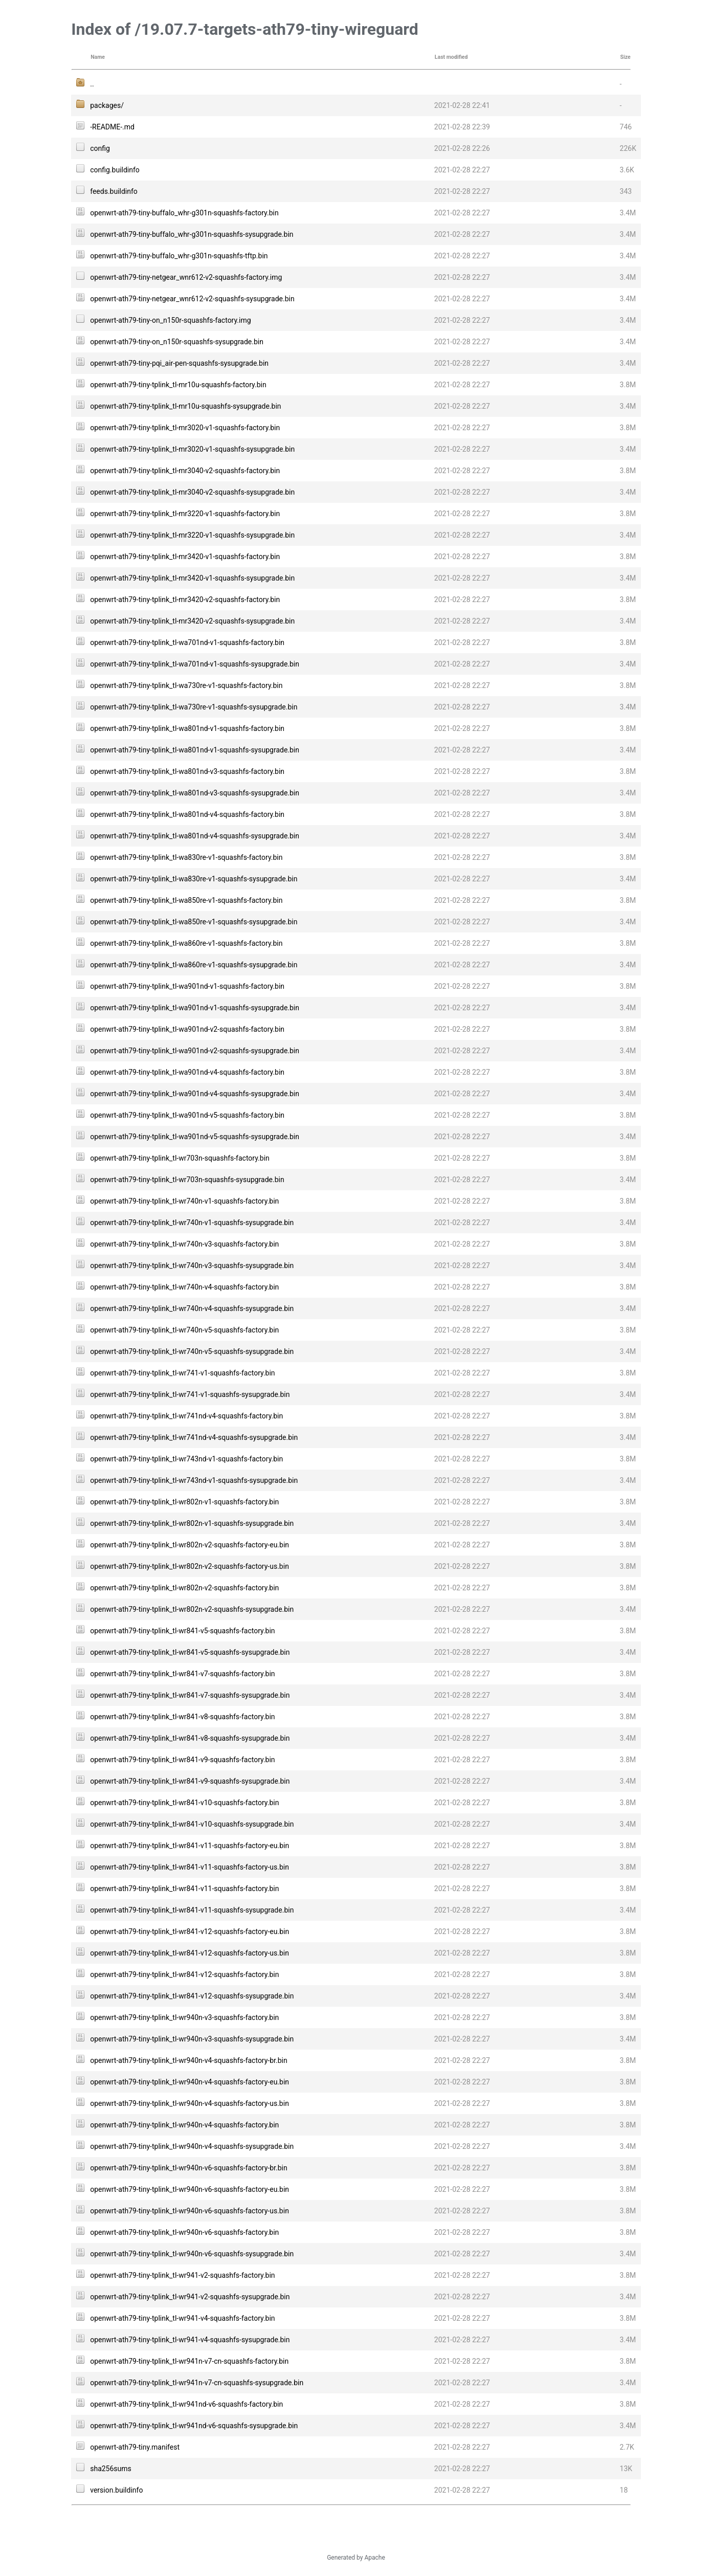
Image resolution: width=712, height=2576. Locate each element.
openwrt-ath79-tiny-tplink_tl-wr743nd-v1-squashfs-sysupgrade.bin (194, 1480)
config (100, 148)
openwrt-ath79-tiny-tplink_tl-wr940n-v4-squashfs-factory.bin (184, 2125)
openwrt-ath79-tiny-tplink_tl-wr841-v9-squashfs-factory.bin (182, 1760)
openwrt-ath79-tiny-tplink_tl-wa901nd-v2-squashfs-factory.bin (187, 1029)
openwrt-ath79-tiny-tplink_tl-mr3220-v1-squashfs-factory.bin (185, 513)
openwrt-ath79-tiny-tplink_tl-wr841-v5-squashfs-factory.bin (182, 1631)
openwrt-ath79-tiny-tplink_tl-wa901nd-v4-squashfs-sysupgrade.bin (194, 1094)
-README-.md (112, 127)
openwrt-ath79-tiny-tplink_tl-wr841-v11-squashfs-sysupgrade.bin (192, 1910)
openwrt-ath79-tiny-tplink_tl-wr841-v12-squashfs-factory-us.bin (189, 1953)
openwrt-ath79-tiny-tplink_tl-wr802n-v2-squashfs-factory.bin (184, 1588)
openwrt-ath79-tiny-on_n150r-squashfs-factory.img (170, 320)
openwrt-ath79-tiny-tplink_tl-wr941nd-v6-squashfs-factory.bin (186, 2404)
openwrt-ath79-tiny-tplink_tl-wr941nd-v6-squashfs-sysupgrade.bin (194, 2426)
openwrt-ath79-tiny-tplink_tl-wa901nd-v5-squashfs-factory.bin (187, 1115)
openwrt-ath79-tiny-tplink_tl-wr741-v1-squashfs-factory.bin (182, 1373)
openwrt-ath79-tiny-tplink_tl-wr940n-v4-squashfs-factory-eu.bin (189, 2082)
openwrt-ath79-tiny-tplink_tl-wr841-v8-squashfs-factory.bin (182, 1717)
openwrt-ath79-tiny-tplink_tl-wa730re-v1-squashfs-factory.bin (186, 685)
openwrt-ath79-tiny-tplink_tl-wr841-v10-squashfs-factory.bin (184, 1802)
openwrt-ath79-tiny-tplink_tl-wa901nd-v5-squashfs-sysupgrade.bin (194, 1136)
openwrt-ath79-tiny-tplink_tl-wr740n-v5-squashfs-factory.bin (184, 1330)
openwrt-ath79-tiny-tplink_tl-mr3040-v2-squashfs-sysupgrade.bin (192, 492)
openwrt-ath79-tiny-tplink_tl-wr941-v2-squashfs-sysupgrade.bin (190, 2297)
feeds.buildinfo (114, 191)
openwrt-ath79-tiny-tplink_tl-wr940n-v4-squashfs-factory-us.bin (189, 2103)
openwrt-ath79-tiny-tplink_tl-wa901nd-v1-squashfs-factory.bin (187, 986)
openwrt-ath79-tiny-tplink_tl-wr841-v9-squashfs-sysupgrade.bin (190, 1781)
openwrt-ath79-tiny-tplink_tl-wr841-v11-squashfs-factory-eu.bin (189, 1845)
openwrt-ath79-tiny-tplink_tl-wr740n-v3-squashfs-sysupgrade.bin (192, 1265)
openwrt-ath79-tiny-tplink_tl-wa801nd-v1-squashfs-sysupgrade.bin (194, 750)
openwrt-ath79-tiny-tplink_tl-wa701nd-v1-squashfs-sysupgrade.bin (194, 664)
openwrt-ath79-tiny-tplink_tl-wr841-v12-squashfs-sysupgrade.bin (192, 1996)
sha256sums (110, 2468)
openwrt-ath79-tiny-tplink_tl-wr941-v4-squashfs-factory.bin (182, 2318)
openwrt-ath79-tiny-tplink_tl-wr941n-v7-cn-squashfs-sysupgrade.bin (196, 2383)
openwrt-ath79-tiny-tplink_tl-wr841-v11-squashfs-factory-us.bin (189, 1867)
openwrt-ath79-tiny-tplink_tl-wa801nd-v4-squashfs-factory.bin (187, 814)
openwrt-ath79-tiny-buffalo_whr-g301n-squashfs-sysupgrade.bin (191, 234)
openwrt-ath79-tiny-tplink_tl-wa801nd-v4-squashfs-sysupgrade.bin (194, 836)
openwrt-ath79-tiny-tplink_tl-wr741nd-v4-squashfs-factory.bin (186, 1416)
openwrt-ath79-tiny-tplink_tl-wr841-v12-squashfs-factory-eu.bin (189, 1931)
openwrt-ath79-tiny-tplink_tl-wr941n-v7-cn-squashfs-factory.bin (189, 2361)
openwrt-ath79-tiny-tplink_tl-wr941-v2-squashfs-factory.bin (182, 2275)
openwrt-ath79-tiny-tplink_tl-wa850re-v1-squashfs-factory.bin (186, 900)
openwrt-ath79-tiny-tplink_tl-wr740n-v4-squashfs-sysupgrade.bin (192, 1308)
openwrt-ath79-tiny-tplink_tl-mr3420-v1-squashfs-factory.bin (185, 556)
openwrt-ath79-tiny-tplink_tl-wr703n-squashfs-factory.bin (180, 1158)
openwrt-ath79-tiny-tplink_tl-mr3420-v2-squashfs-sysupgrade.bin (192, 621)
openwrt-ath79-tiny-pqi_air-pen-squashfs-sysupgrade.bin (179, 363)
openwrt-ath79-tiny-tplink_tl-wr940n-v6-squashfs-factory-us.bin (189, 2211)
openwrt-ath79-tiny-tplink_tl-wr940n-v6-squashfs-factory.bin (184, 2232)
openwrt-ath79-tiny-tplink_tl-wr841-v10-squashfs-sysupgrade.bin (192, 1824)
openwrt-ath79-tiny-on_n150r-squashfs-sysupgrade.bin (176, 342)
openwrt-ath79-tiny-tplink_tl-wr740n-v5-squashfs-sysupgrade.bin (192, 1351)
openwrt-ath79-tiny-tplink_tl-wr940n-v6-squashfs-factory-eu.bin (189, 2189)
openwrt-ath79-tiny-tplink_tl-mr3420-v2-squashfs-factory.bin (185, 599)
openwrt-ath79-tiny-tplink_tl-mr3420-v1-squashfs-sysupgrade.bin (192, 578)
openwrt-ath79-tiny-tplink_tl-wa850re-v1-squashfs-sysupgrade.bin (193, 922)
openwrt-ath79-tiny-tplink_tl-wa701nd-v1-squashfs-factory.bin (187, 642)
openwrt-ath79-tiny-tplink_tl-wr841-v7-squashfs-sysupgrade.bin (190, 1695)
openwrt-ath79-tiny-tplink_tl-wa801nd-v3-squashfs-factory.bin (187, 771)
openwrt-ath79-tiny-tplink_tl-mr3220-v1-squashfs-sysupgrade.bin (192, 535)
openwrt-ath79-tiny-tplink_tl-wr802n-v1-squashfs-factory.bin (184, 1502)
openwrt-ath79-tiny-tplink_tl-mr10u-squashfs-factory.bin (178, 385)
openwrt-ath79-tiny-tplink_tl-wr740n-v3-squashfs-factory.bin (184, 1244)
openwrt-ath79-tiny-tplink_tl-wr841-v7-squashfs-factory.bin (182, 1674)
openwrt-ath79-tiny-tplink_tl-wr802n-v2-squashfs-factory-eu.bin (189, 1545)
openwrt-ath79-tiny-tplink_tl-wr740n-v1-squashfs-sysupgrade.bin (192, 1222)
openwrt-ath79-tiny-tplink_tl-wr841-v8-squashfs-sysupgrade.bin (190, 1738)
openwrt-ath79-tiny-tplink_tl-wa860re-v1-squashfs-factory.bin (186, 943)
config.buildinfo (115, 170)
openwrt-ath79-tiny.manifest (135, 2447)
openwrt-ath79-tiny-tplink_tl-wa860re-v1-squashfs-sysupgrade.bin (193, 965)
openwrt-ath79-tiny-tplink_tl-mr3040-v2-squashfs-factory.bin (185, 471)
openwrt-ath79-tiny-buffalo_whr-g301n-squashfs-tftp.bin (179, 256)
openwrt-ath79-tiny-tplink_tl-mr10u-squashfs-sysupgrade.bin (185, 406)
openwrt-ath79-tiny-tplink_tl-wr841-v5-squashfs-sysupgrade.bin (190, 1652)
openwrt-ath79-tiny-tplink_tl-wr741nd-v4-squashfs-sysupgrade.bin (194, 1437)
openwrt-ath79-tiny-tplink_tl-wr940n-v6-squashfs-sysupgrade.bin (192, 2254)
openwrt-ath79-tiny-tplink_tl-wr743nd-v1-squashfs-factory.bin (186, 1459)
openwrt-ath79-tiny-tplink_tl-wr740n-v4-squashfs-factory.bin (184, 1287)
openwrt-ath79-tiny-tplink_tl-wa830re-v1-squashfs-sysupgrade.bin (193, 879)
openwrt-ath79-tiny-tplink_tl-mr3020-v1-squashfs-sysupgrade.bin (192, 449)
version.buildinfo (116, 2490)
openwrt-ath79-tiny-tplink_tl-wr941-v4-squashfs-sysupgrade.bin (190, 2340)
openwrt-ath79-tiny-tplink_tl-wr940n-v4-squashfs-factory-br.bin (188, 2060)
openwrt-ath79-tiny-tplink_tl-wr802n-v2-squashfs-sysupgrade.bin (192, 1609)
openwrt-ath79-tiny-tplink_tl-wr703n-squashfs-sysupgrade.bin (187, 1179)
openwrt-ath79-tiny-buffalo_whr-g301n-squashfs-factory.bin (184, 213)
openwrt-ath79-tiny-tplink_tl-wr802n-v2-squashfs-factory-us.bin (189, 1566)
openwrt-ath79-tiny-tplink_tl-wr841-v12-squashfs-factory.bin (184, 1974)
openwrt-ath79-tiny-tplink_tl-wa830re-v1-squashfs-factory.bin (186, 857)
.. (92, 84)
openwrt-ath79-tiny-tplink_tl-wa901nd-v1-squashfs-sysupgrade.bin (194, 1008)
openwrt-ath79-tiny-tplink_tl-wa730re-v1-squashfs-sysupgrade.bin (193, 707)
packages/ (107, 105)
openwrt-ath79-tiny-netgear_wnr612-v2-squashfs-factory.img (186, 277)
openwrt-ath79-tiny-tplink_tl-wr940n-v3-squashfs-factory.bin (184, 2017)
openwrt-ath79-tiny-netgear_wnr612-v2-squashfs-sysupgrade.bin (192, 299)
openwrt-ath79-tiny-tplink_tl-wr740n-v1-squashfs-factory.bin (184, 1201)
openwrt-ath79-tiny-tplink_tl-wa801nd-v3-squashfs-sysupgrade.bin (194, 793)
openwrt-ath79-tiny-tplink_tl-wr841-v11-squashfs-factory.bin (184, 1888)
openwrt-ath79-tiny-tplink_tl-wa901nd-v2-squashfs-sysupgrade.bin (194, 1051)
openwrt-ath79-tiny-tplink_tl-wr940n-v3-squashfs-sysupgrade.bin (192, 2039)
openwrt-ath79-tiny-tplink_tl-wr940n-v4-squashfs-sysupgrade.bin (192, 2146)
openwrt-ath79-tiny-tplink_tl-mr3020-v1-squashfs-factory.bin (185, 428)
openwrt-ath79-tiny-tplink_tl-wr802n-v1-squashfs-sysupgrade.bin (192, 1523)
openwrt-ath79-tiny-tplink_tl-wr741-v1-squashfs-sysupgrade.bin (190, 1394)
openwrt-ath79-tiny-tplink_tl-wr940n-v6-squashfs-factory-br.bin (188, 2168)
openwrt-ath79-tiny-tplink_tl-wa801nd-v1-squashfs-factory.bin (187, 728)
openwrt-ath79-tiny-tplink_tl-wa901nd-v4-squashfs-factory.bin (187, 1072)
